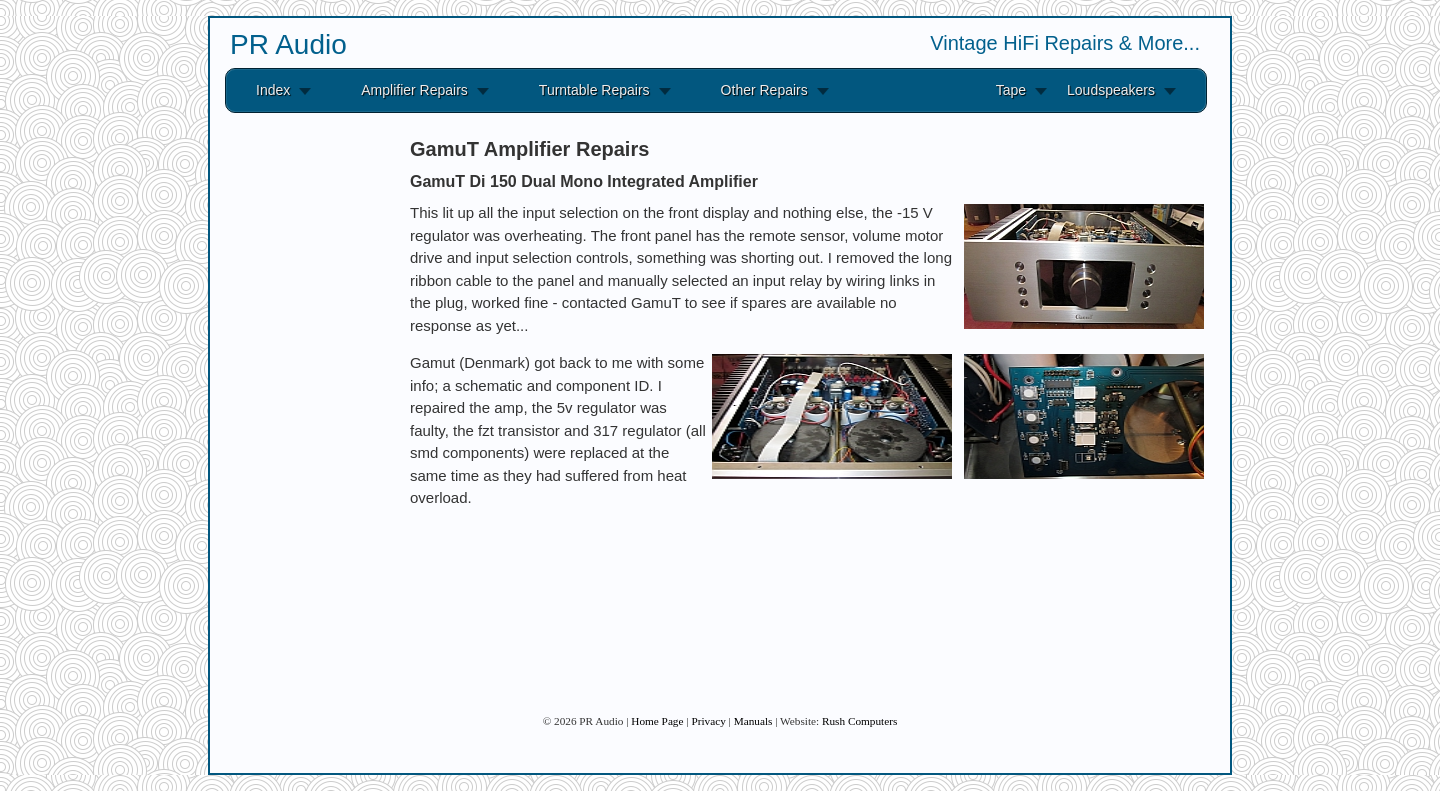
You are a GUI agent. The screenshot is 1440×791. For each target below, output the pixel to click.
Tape (1011, 90)
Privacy (708, 721)
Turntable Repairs (594, 90)
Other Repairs (764, 90)
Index (273, 90)
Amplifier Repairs (414, 90)
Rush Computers (859, 721)
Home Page (657, 721)
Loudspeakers (1111, 90)
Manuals (753, 721)
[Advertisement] (300, 428)
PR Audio (288, 44)
